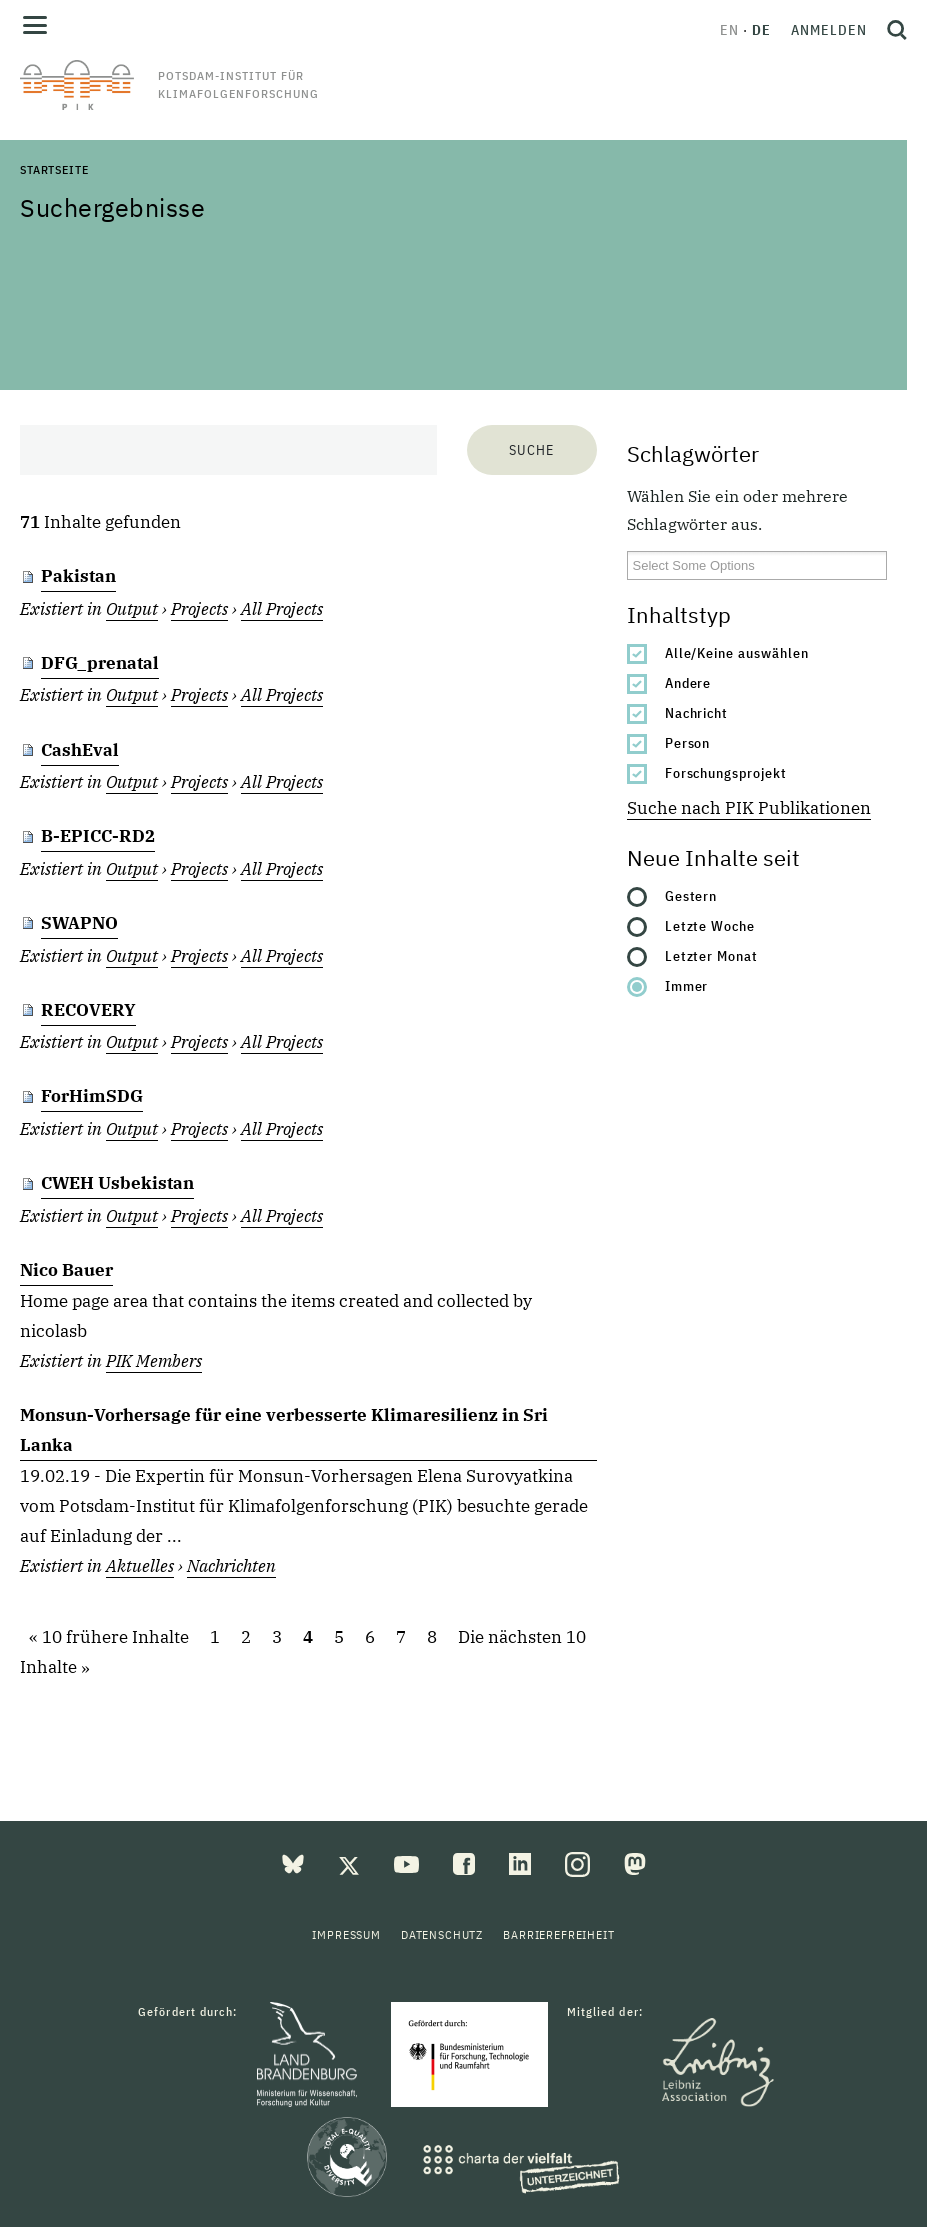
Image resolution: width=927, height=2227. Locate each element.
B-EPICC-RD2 (98, 836)
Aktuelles (140, 1566)
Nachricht (697, 713)
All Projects (282, 609)
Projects (199, 609)
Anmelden (829, 30)
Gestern (691, 896)
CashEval (80, 750)
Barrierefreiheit (558, 1934)
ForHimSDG (92, 1096)
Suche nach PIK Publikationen (749, 808)
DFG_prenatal (100, 663)
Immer (687, 986)
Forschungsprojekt (726, 773)
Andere (688, 683)
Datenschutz (442, 1934)
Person (688, 743)
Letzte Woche (710, 926)
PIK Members (154, 1361)
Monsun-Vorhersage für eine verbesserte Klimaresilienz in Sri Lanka (284, 1430)
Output (132, 609)
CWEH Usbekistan (117, 1183)
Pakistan (78, 576)
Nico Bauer (66, 1270)
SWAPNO (79, 923)
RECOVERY (88, 1010)
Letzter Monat (712, 956)
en (729, 30)
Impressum (346, 1934)
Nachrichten (231, 1566)
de (761, 30)
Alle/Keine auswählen (737, 653)
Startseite (54, 169)
